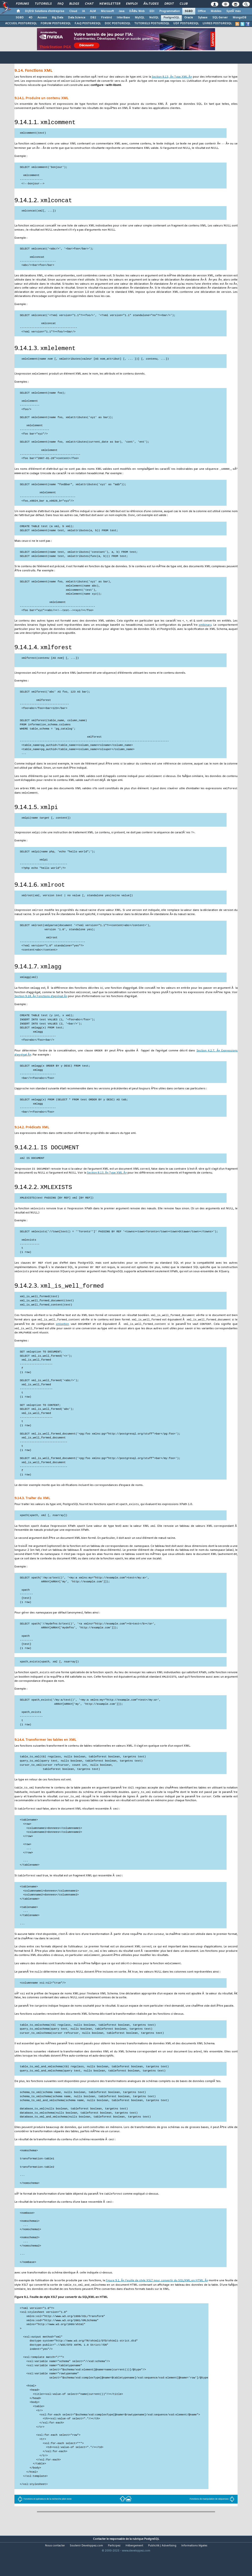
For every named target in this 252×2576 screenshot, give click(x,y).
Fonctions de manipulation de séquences (212, 2521)
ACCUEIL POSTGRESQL (21, 23)
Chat (89, 4)
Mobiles (216, 11)
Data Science (76, 17)
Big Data (57, 17)
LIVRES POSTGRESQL (217, 23)
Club (183, 4)
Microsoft (107, 11)
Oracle (188, 17)
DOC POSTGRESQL (117, 23)
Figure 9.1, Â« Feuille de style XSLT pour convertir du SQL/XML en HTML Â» (157, 2302)
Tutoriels (43, 4)
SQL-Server (220, 17)
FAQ (60, 4)
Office (202, 11)
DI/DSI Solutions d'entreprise (44, 11)
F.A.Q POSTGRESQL (88, 23)
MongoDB (239, 17)
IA (83, 11)
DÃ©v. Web (137, 11)
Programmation (169, 11)
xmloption (62, 1340)
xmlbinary (205, 630)
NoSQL (154, 17)
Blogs (74, 4)
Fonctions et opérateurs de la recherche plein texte (44, 2521)
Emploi (132, 4)
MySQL (139, 17)
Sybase (202, 17)
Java (121, 11)
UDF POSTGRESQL (186, 23)
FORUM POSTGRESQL (56, 23)
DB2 (93, 17)
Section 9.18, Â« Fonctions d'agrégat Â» (40, 1007)
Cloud (73, 11)
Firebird (106, 17)
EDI (151, 11)
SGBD (189, 11)
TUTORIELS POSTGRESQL (151, 23)
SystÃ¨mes (233, 11)
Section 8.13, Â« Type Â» (172, 77)
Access (42, 17)
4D (31, 17)
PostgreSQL (171, 17)
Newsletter (110, 4)
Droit (169, 4)
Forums (22, 4)
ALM (93, 11)
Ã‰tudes (151, 4)
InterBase (123, 17)
